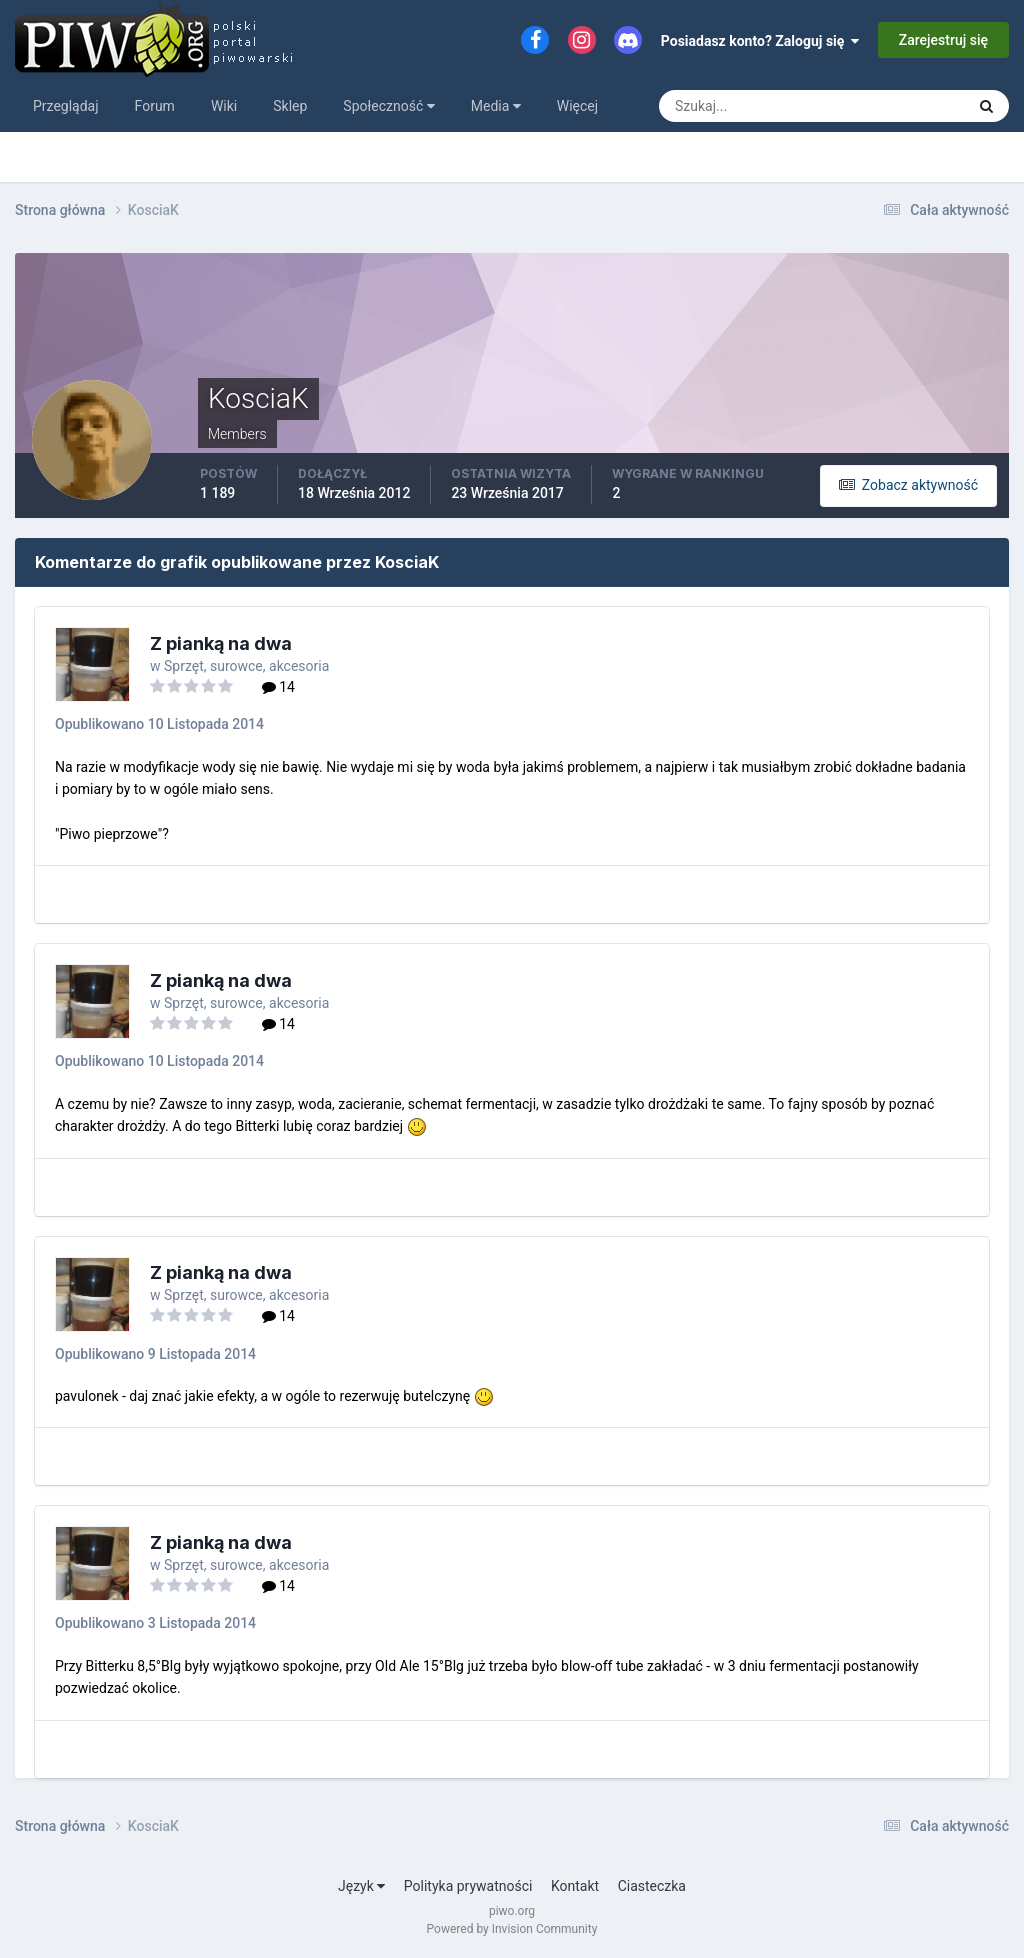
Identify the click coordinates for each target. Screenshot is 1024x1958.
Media (496, 106)
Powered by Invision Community (512, 1929)
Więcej (577, 106)
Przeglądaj (66, 106)
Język (361, 1886)
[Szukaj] (738, 106)
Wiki (224, 106)
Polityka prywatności (468, 1886)
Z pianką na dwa (221, 643)
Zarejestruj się (943, 40)
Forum (155, 106)
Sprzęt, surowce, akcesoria (246, 666)
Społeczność (388, 106)
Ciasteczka (652, 1886)
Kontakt (575, 1886)
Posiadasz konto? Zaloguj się (760, 41)
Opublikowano (159, 724)
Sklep (290, 106)
